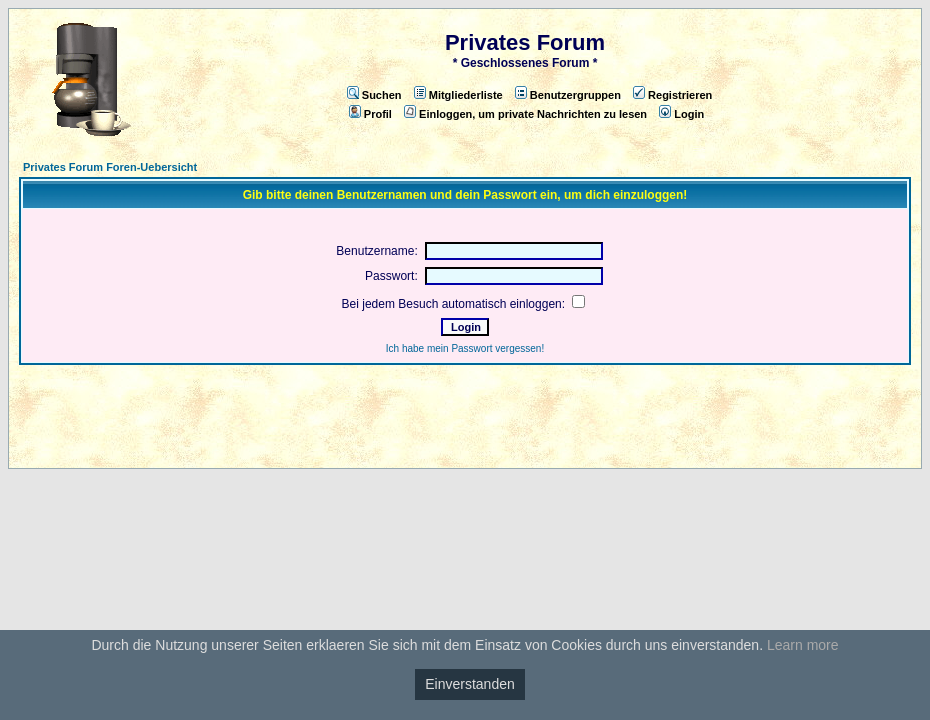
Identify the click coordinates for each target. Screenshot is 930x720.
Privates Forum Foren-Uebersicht (110, 167)
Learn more (803, 645)
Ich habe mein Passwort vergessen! (465, 348)
